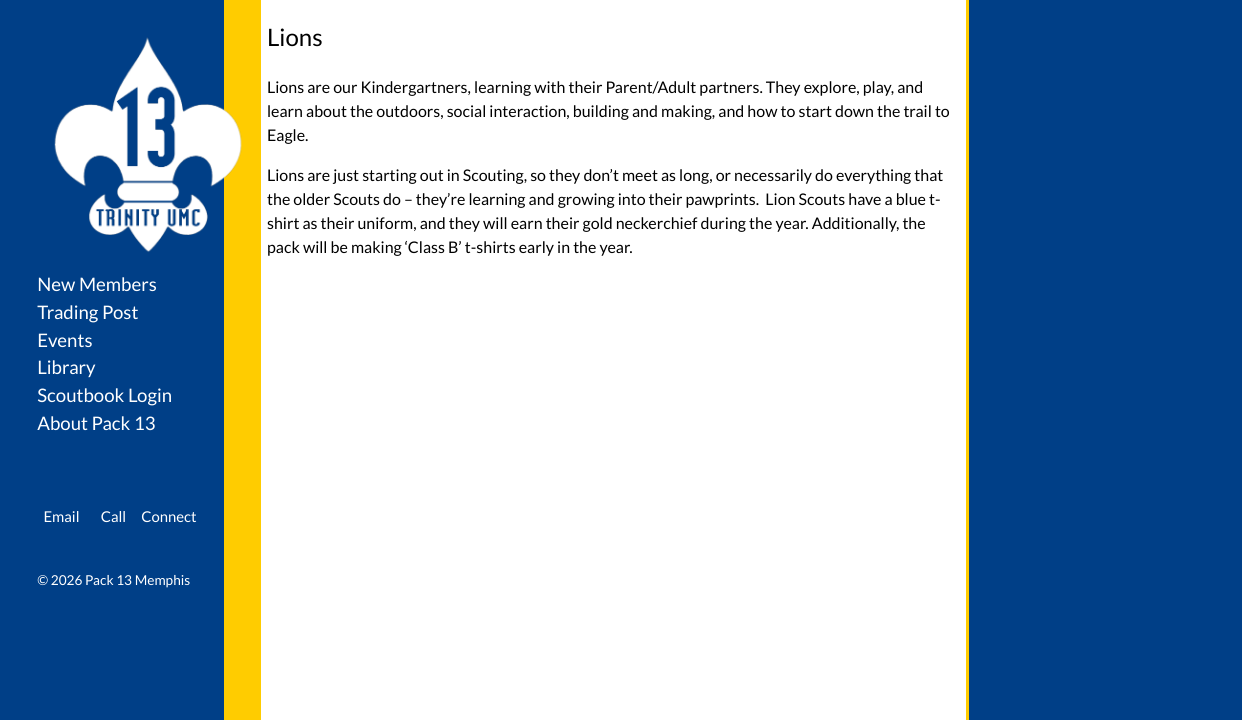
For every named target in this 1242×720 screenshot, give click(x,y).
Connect (168, 517)
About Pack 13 (96, 423)
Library (66, 367)
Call (113, 517)
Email (61, 517)
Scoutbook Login (104, 395)
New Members (97, 284)
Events (64, 340)
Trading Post (87, 312)
